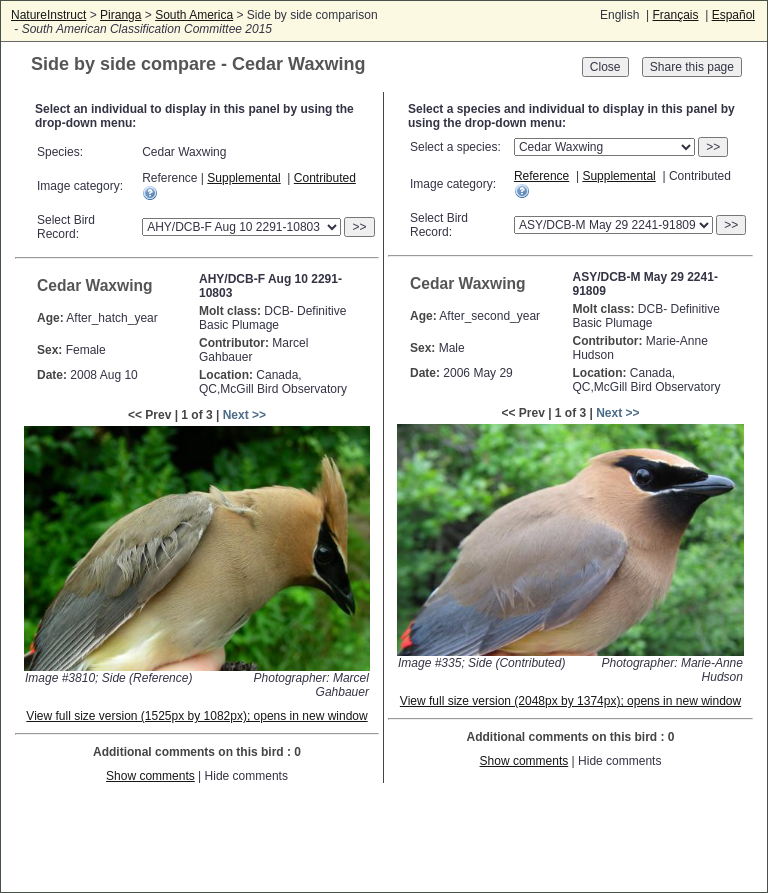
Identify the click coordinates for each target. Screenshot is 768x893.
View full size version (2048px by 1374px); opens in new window (570, 701)
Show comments (150, 776)
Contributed (325, 178)
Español (733, 15)
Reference (541, 176)
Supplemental (243, 178)
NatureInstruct (48, 15)
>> (359, 227)
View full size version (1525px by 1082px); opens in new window (196, 716)
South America (194, 15)
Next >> (244, 415)
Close (605, 67)
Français (675, 15)
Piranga (120, 15)
